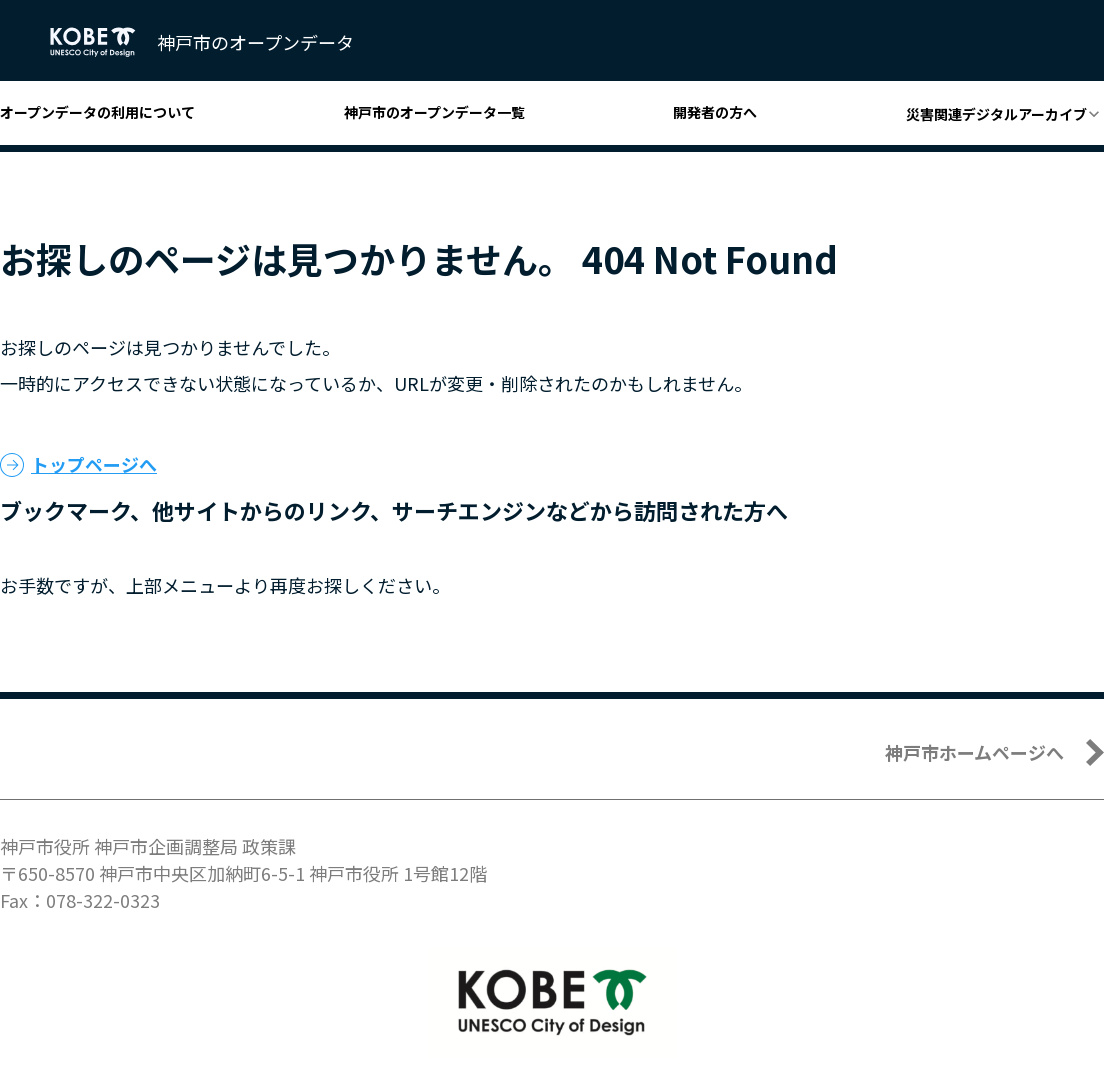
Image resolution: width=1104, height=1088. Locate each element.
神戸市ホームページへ (974, 752)
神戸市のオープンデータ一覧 (434, 112)
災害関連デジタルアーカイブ (996, 114)
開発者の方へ (715, 112)
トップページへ (94, 464)
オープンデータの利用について (97, 112)
